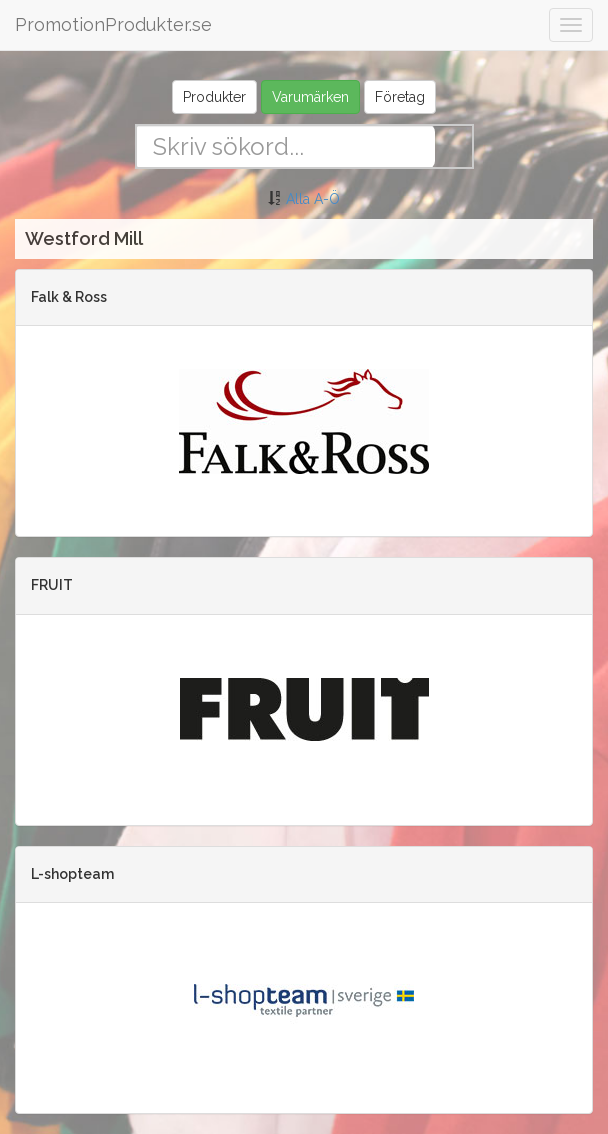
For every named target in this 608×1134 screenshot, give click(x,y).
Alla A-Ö (313, 199)
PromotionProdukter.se (113, 24)
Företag (400, 97)
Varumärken (310, 97)
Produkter (214, 97)
